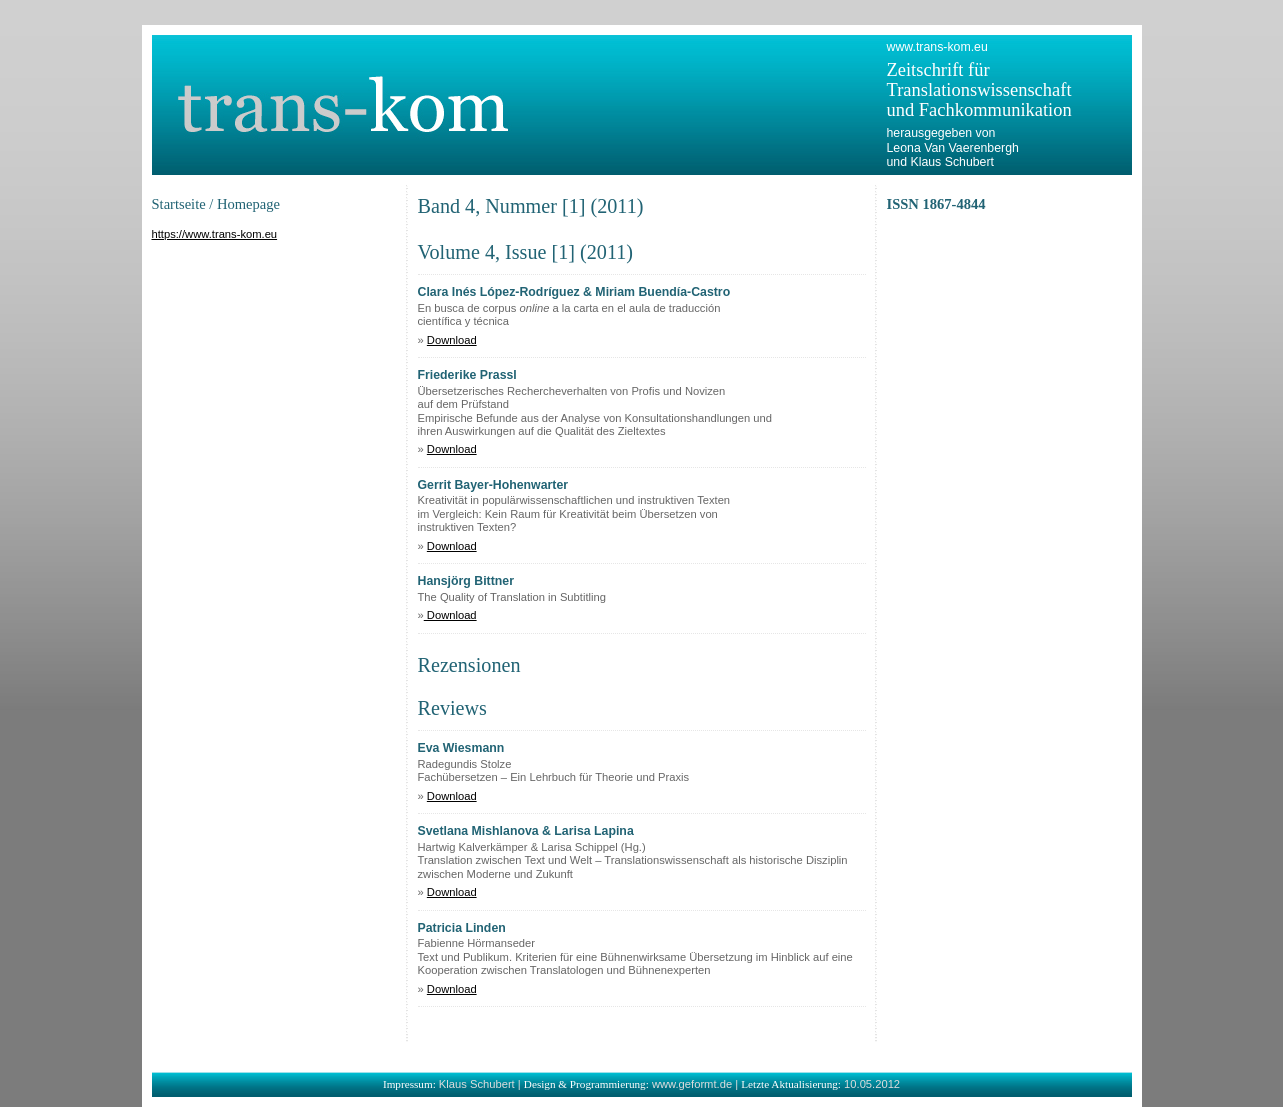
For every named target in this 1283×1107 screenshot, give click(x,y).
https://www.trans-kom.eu (215, 234)
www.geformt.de (692, 1084)
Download (452, 340)
